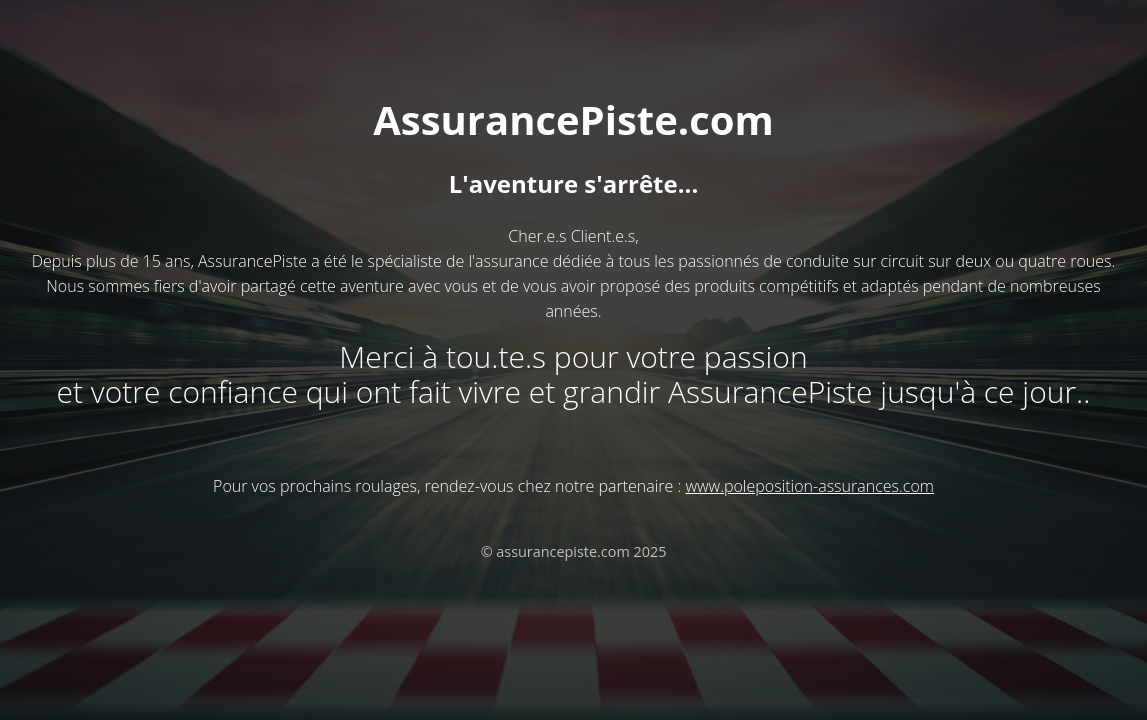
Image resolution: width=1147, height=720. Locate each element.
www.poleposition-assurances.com (809, 486)
